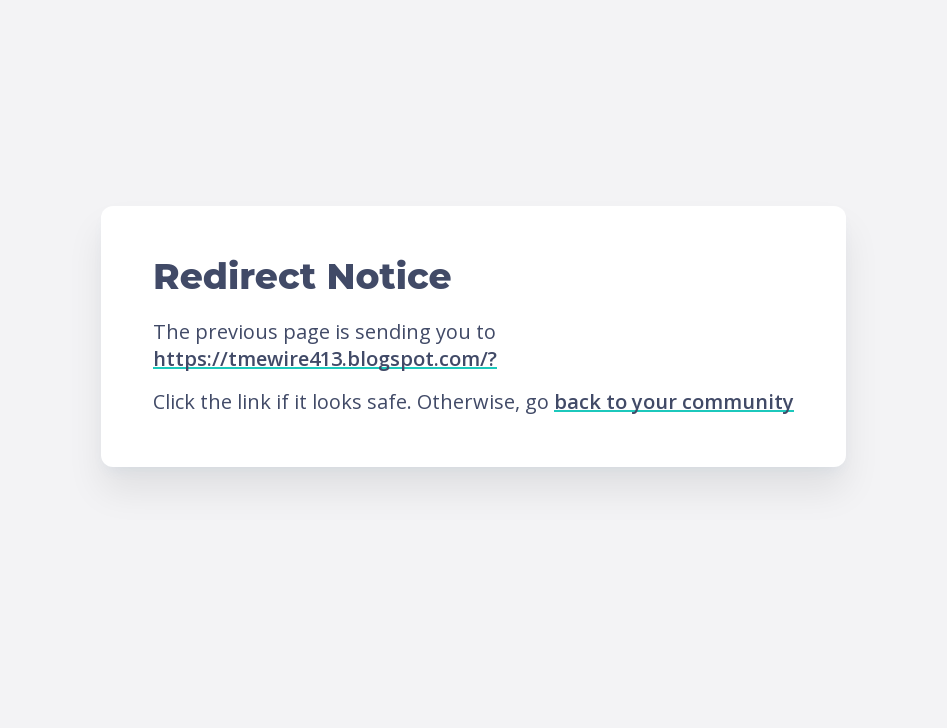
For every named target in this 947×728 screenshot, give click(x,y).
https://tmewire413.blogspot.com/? (325, 358)
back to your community (674, 401)
